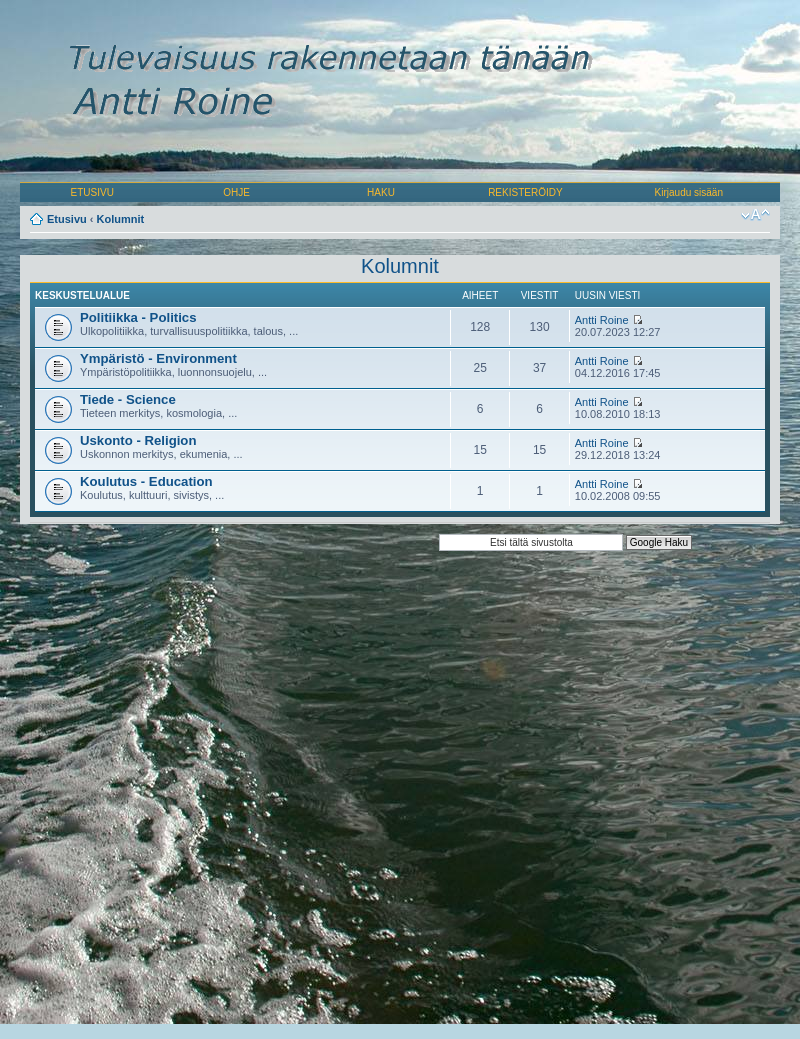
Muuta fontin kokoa (755, 215)
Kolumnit (121, 219)
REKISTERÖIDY (525, 192)
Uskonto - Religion (138, 440)
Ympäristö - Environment (158, 358)
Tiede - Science (128, 399)
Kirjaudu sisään (689, 192)
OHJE (236, 192)
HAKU (381, 192)
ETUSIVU (92, 192)
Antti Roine (602, 320)
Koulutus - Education (146, 481)
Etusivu (67, 219)
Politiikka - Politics (138, 317)
